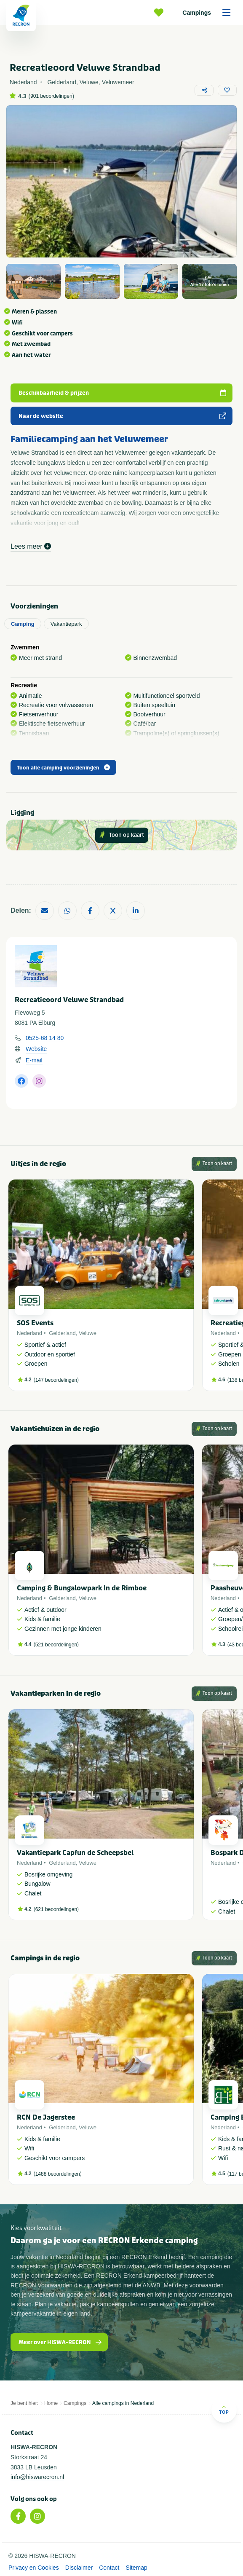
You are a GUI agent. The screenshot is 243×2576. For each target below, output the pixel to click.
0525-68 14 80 (45, 1038)
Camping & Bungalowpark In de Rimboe (82, 1588)
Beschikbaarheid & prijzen (122, 393)
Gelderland (62, 1333)
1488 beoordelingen (57, 2174)
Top (224, 2410)
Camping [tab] (23, 624)
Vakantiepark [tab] (66, 624)
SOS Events (35, 1323)
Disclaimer (79, 2568)
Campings (209, 13)
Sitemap (136, 2568)
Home (51, 2403)
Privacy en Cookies (33, 2568)
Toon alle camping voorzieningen (63, 767)
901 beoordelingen (51, 96)
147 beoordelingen (56, 1380)
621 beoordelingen (56, 1909)
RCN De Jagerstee (46, 2117)
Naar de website (122, 416)
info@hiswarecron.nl (37, 2477)
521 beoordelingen (56, 1645)
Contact (109, 2568)
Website (36, 1048)
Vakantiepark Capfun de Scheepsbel (75, 1852)
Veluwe (87, 1333)
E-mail (34, 1060)
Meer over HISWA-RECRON (60, 2342)
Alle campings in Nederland (123, 2403)
